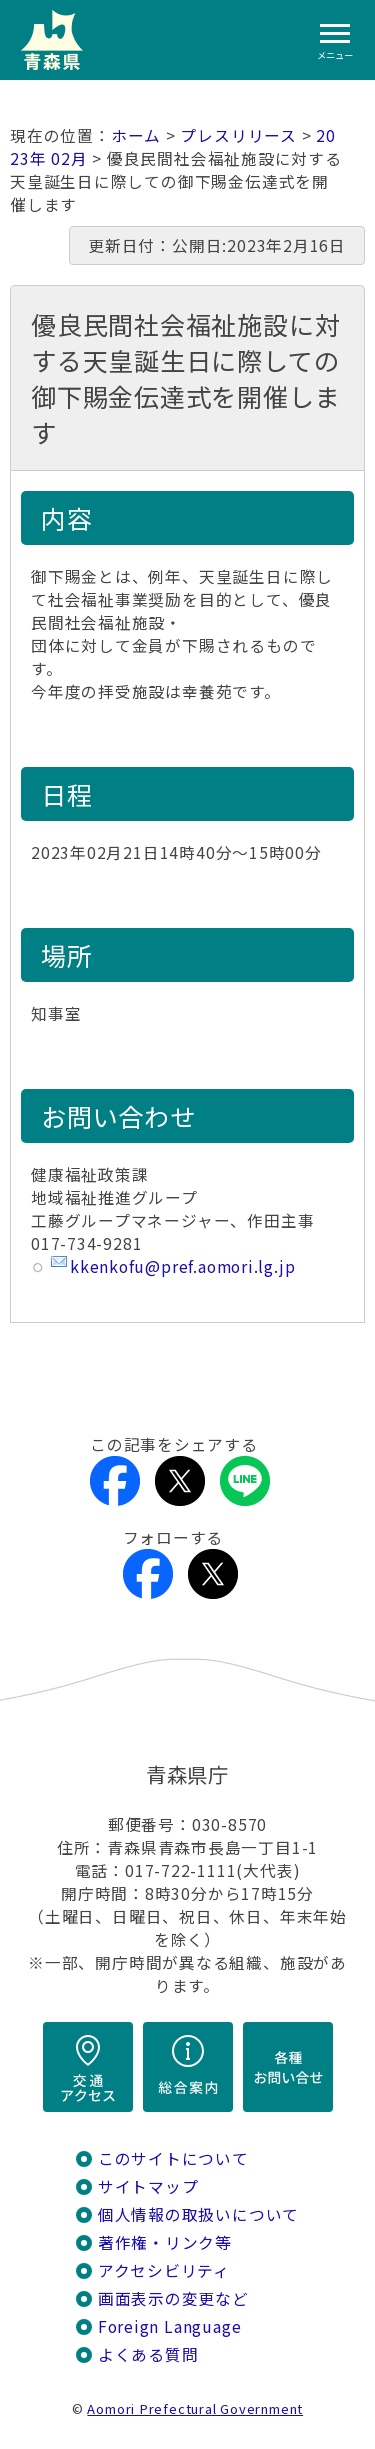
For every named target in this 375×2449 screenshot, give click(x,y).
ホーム (136, 135)
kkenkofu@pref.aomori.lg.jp (182, 1266)
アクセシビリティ (164, 2270)
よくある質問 (148, 2354)
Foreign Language (170, 2326)
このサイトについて (173, 2158)
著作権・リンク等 (165, 2242)
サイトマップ (148, 2186)
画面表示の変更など (173, 2298)
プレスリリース (238, 135)
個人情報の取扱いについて (198, 2214)
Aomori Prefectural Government (195, 2408)
